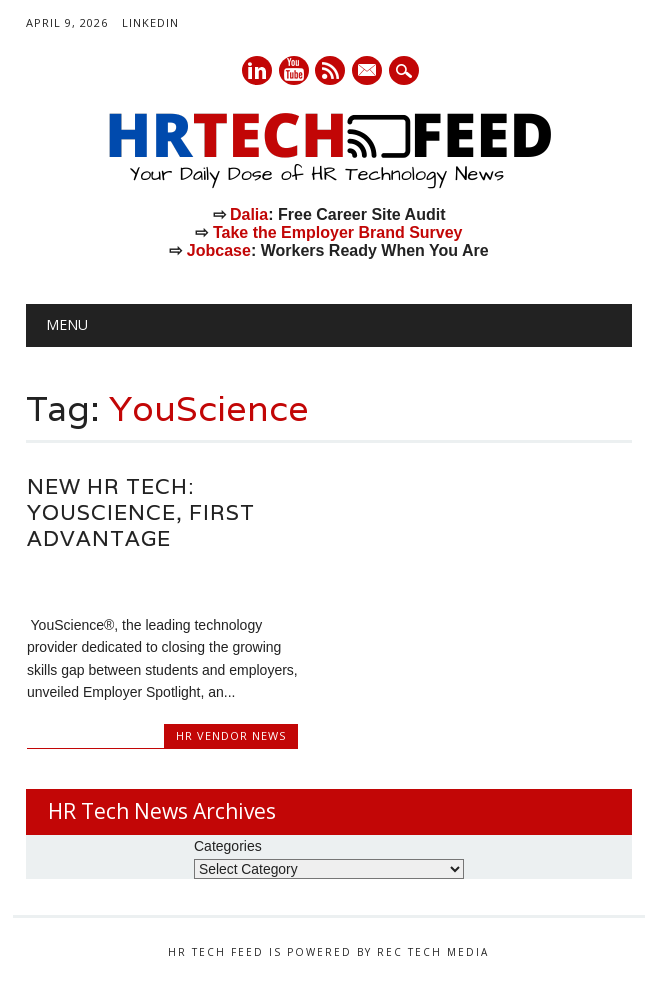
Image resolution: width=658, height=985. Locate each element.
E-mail (369, 72)
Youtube (294, 70)
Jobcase (219, 250)
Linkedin (257, 70)
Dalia (249, 214)
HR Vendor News (231, 735)
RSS (330, 70)
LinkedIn (150, 22)
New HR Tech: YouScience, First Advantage (141, 512)
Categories (228, 846)
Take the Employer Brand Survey (338, 232)
